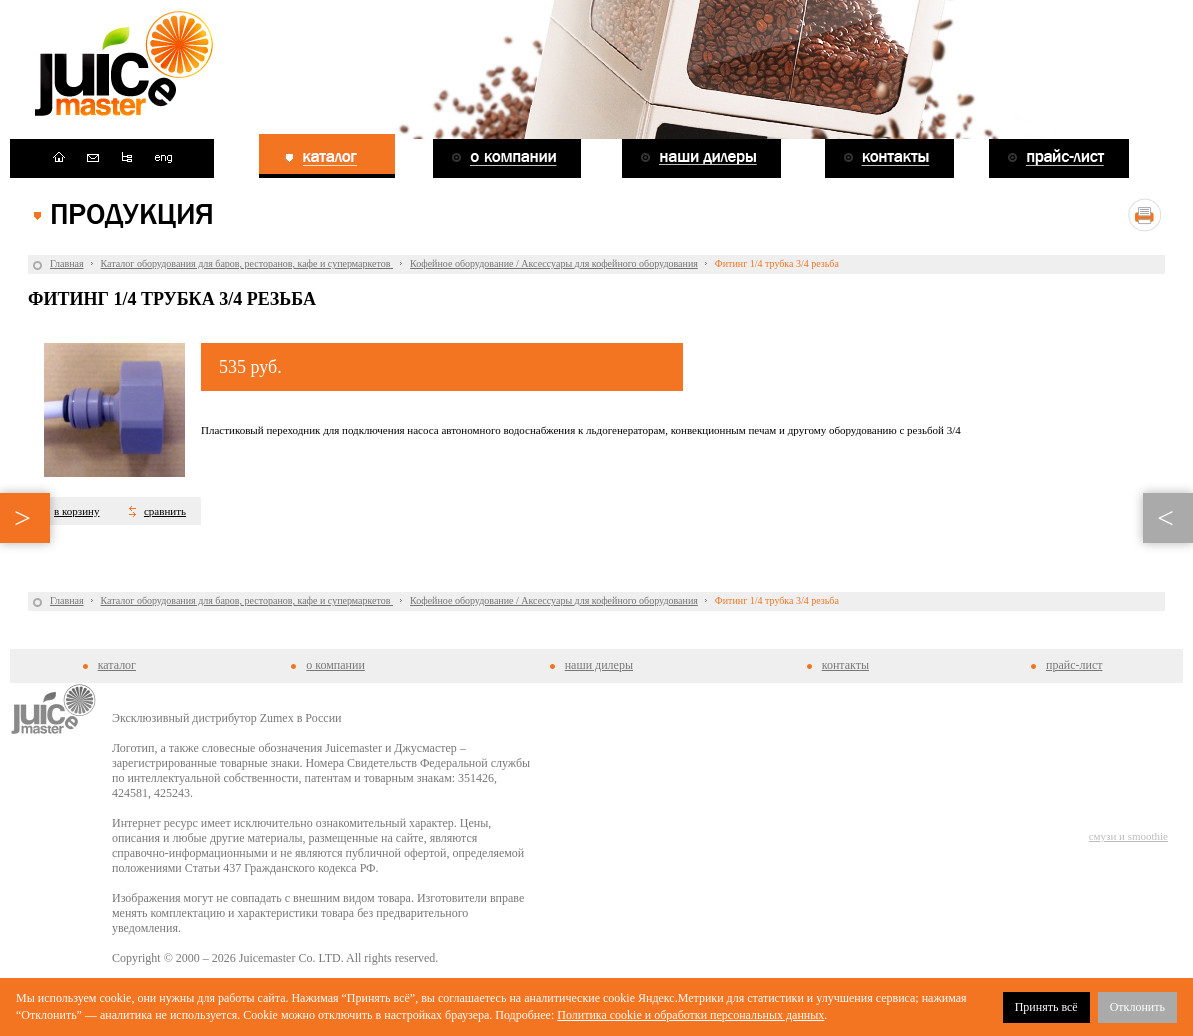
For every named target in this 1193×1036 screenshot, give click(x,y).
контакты (845, 665)
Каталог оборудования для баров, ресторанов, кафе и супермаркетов (247, 263)
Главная (67, 263)
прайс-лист (1074, 665)
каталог (117, 665)
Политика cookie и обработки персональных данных (690, 1015)
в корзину (76, 511)
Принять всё (1046, 1007)
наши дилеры (599, 665)
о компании (335, 665)
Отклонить (1137, 1007)
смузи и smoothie (1128, 836)
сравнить (165, 511)
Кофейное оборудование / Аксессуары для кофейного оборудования (554, 263)
